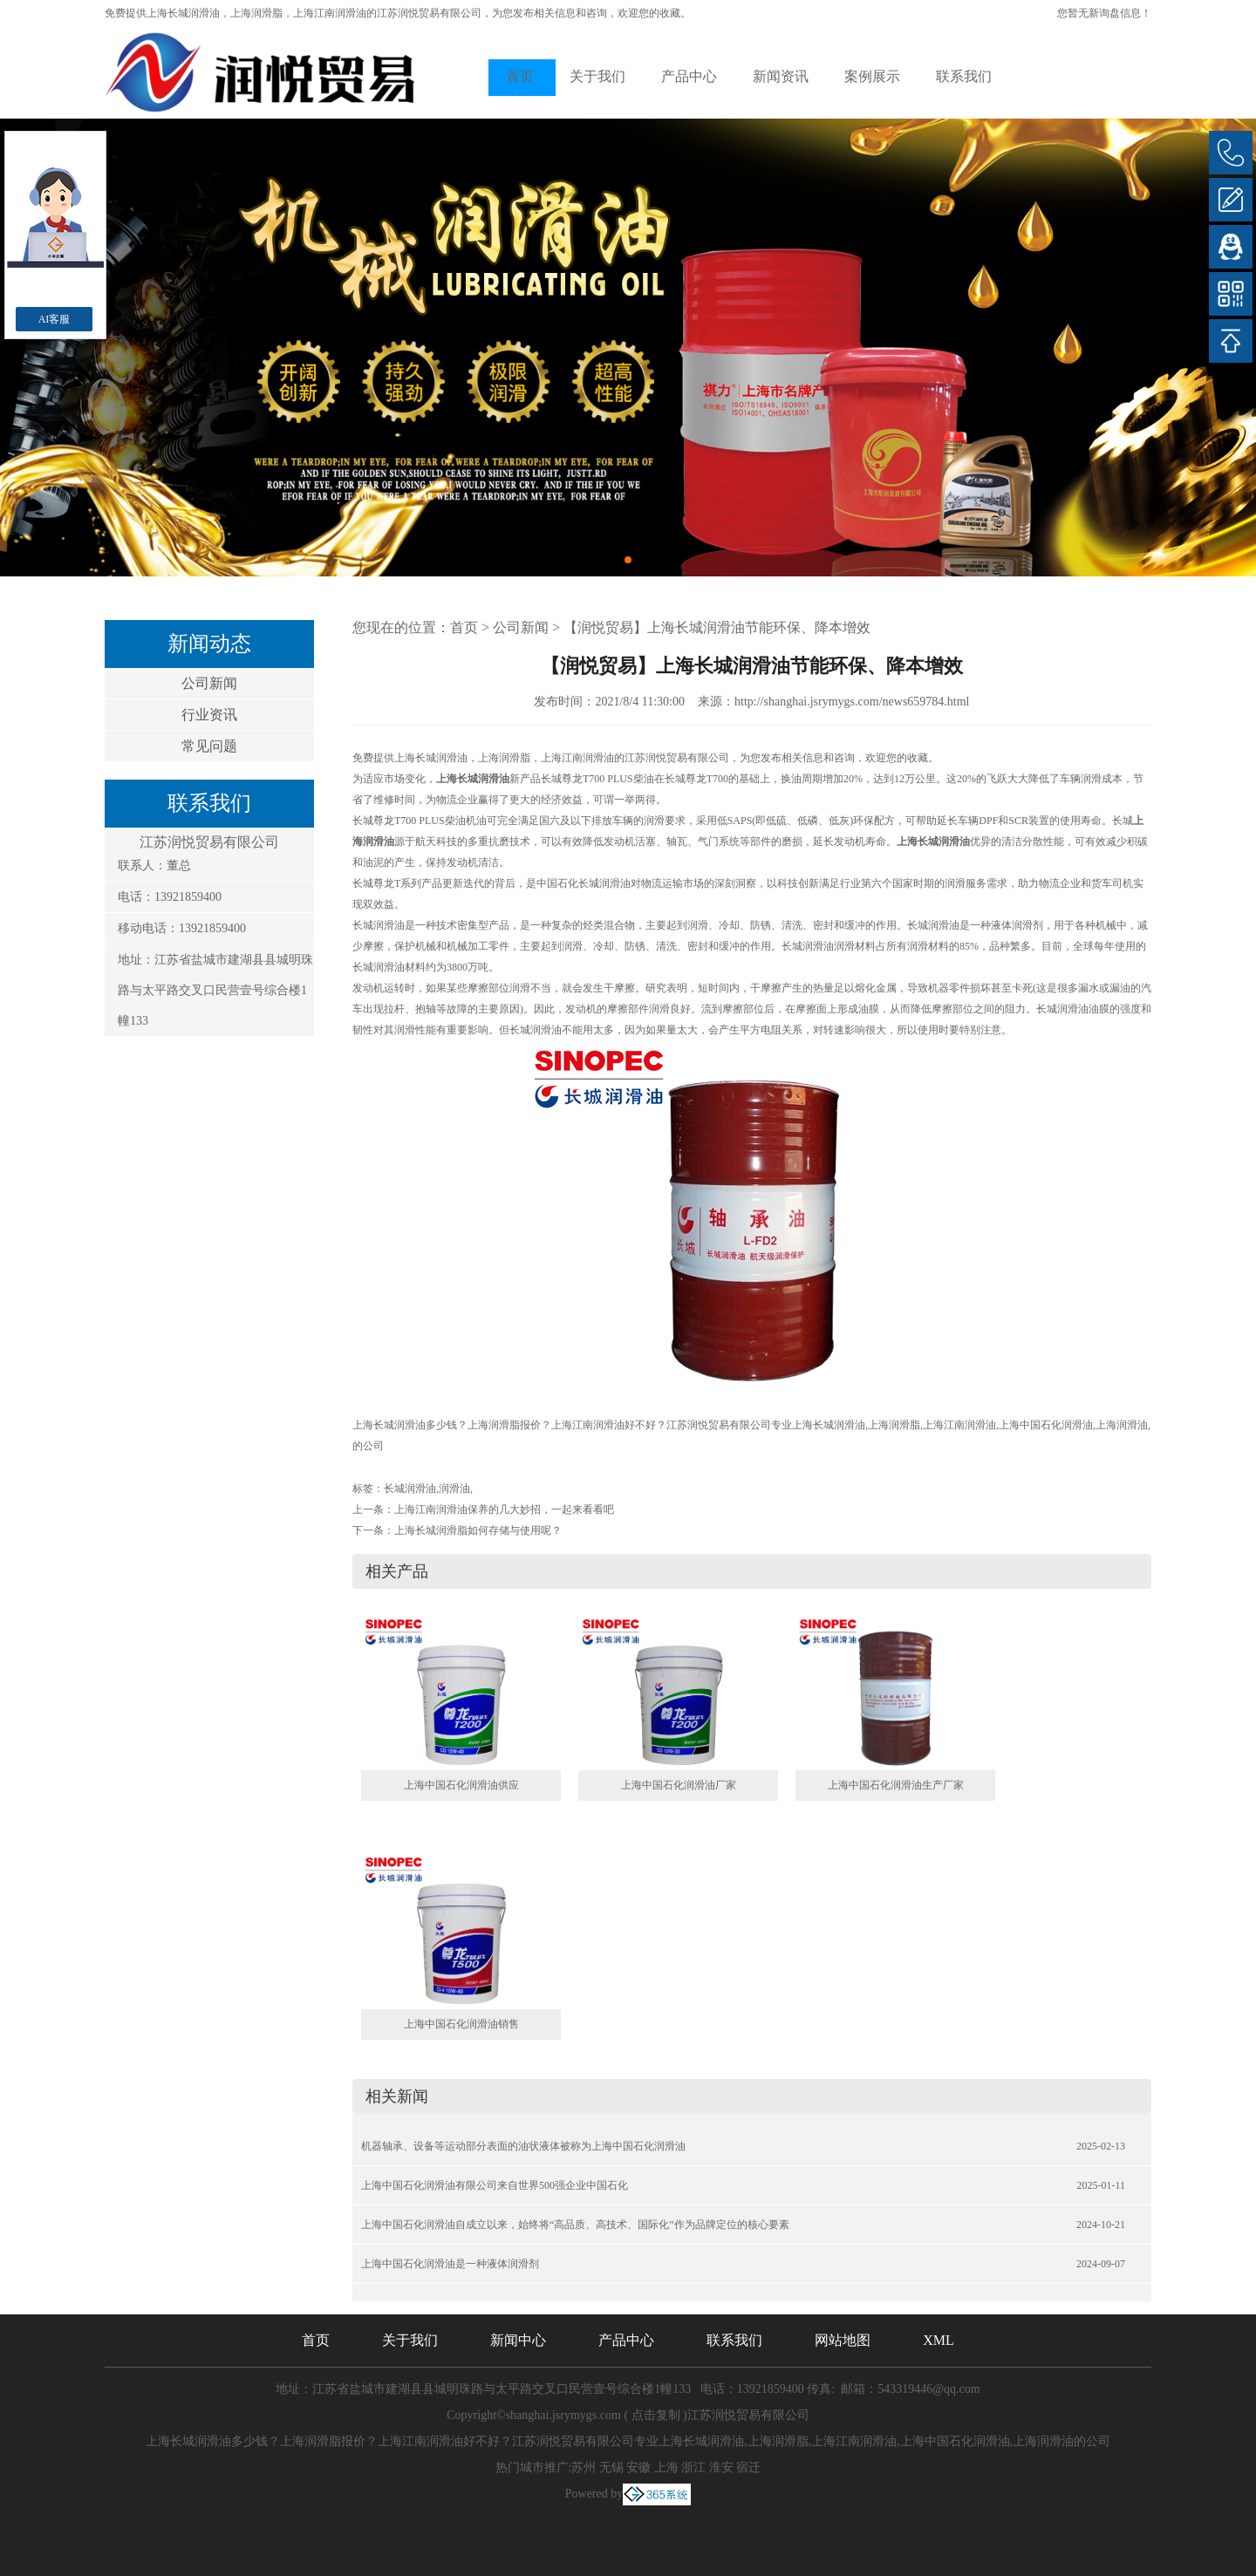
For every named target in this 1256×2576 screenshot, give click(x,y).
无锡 (611, 2467)
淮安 (721, 2467)
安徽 (638, 2467)
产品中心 (689, 76)
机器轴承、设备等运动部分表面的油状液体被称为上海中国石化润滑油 (523, 2146)
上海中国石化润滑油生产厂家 (896, 1785)
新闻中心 (518, 2340)
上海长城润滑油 (183, 13)
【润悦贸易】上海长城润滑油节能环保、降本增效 (716, 627)
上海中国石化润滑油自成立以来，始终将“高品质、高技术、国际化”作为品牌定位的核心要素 (575, 2224)
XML (938, 2340)
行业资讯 (209, 714)
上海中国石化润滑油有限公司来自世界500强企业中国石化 (494, 2185)
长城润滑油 (410, 1488)
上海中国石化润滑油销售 (461, 2024)
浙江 (693, 2467)
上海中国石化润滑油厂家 (678, 1785)
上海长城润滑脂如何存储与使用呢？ (478, 1530)
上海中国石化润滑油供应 (461, 1785)
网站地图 (842, 2340)
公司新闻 (209, 683)
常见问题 (209, 746)
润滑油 (454, 1488)
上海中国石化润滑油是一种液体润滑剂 (450, 2264)
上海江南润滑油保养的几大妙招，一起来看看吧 (504, 1509)
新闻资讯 (781, 76)
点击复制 (655, 2415)
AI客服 (54, 319)
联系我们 (964, 76)
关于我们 (597, 76)
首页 (520, 76)
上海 (666, 2467)
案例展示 (872, 76)
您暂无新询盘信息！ (1104, 13)
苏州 (583, 2467)
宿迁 (748, 2467)
